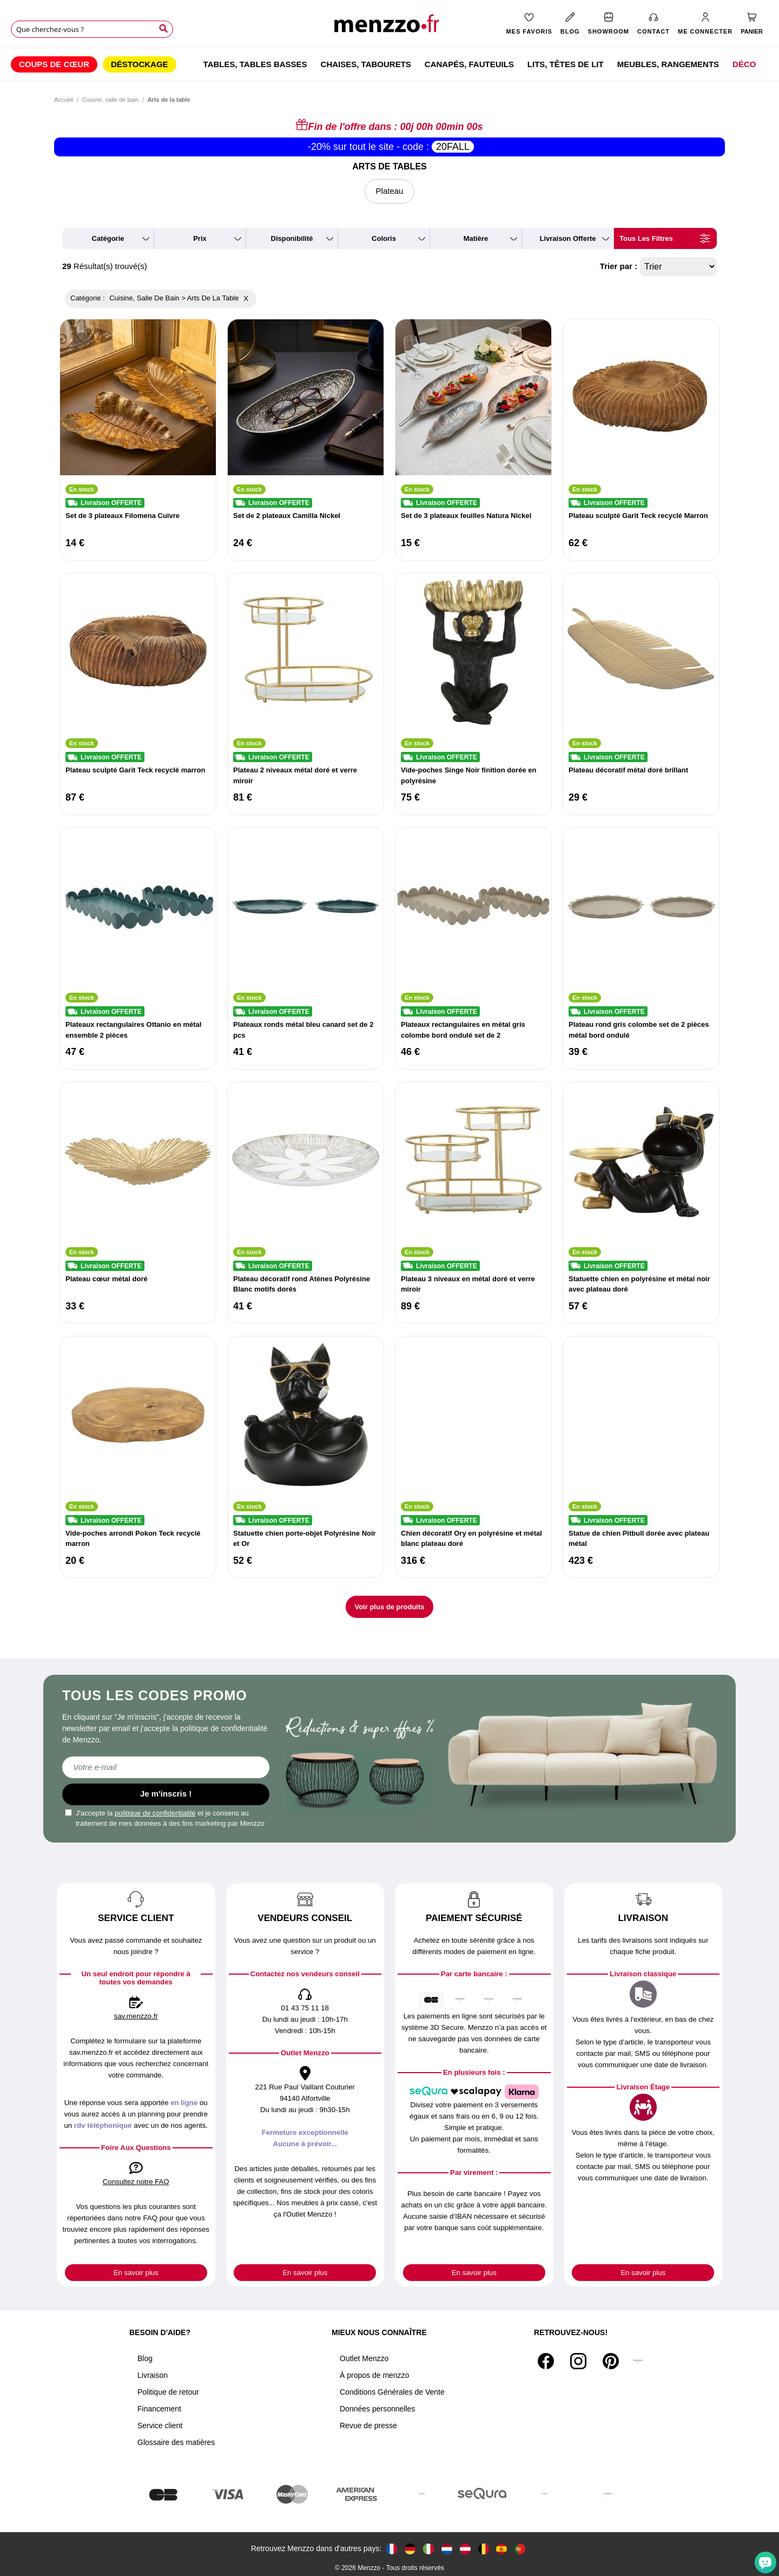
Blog (145, 2358)
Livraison (152, 2375)
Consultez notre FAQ (136, 2182)
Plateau (390, 190)
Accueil (63, 99)
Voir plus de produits (389, 1607)
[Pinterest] (611, 2361)
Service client (159, 2425)
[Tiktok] (638, 2361)
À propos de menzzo (374, 2375)
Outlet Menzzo (364, 2358)
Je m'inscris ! (166, 1793)
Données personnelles (377, 2408)
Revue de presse (368, 2425)
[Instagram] (578, 2361)
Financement (159, 2408)
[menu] (389, 64)
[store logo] (389, 27)
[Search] (163, 28)
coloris (384, 238)
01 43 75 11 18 (305, 2008)
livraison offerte (567, 238)
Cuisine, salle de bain (110, 99)
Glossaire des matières (176, 2442)
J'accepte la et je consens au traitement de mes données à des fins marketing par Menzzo (165, 1818)
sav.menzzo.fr (136, 2016)
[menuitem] (54, 64)
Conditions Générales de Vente (392, 2392)
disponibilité (292, 238)
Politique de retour (168, 2392)
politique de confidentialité (155, 1813)
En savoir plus (136, 2273)
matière (476, 238)
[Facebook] (546, 2361)
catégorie (108, 238)
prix (200, 238)
